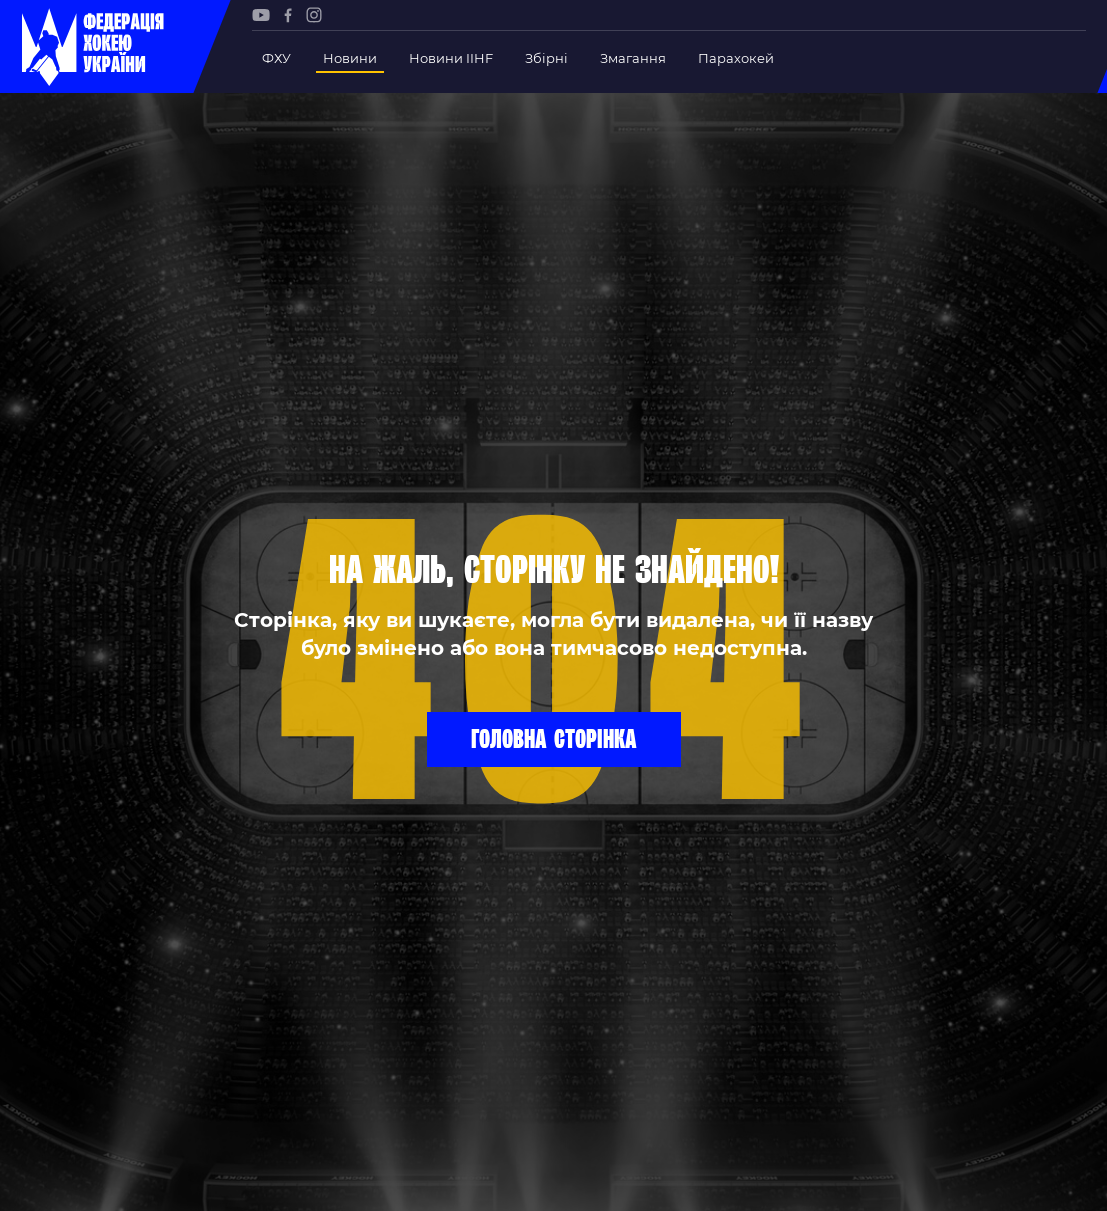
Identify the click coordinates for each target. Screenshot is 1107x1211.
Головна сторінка (554, 738)
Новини (350, 58)
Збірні (546, 58)
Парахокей (736, 58)
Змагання (633, 58)
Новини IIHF (451, 58)
